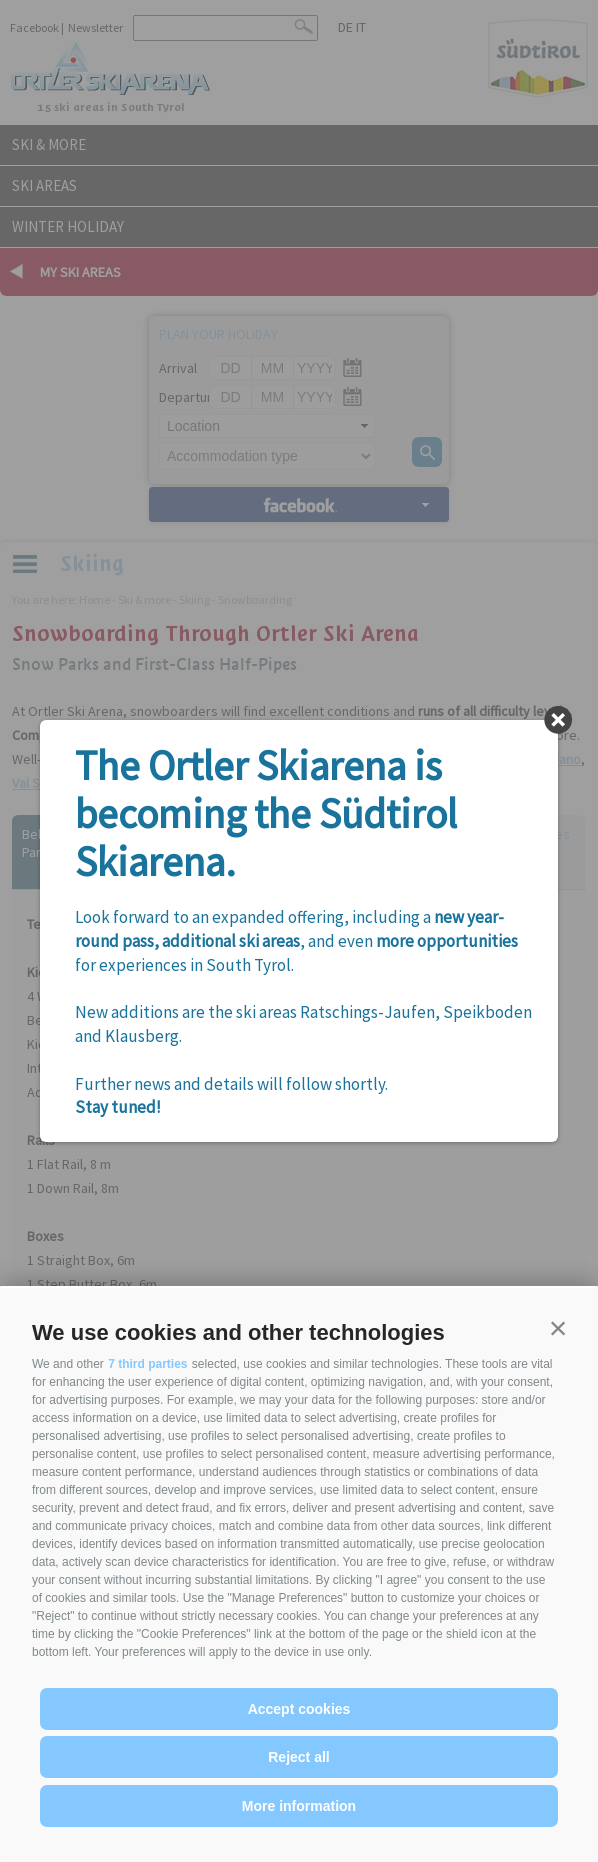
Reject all (298, 1757)
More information (299, 1806)
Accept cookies (299, 1709)
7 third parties (147, 1364)
